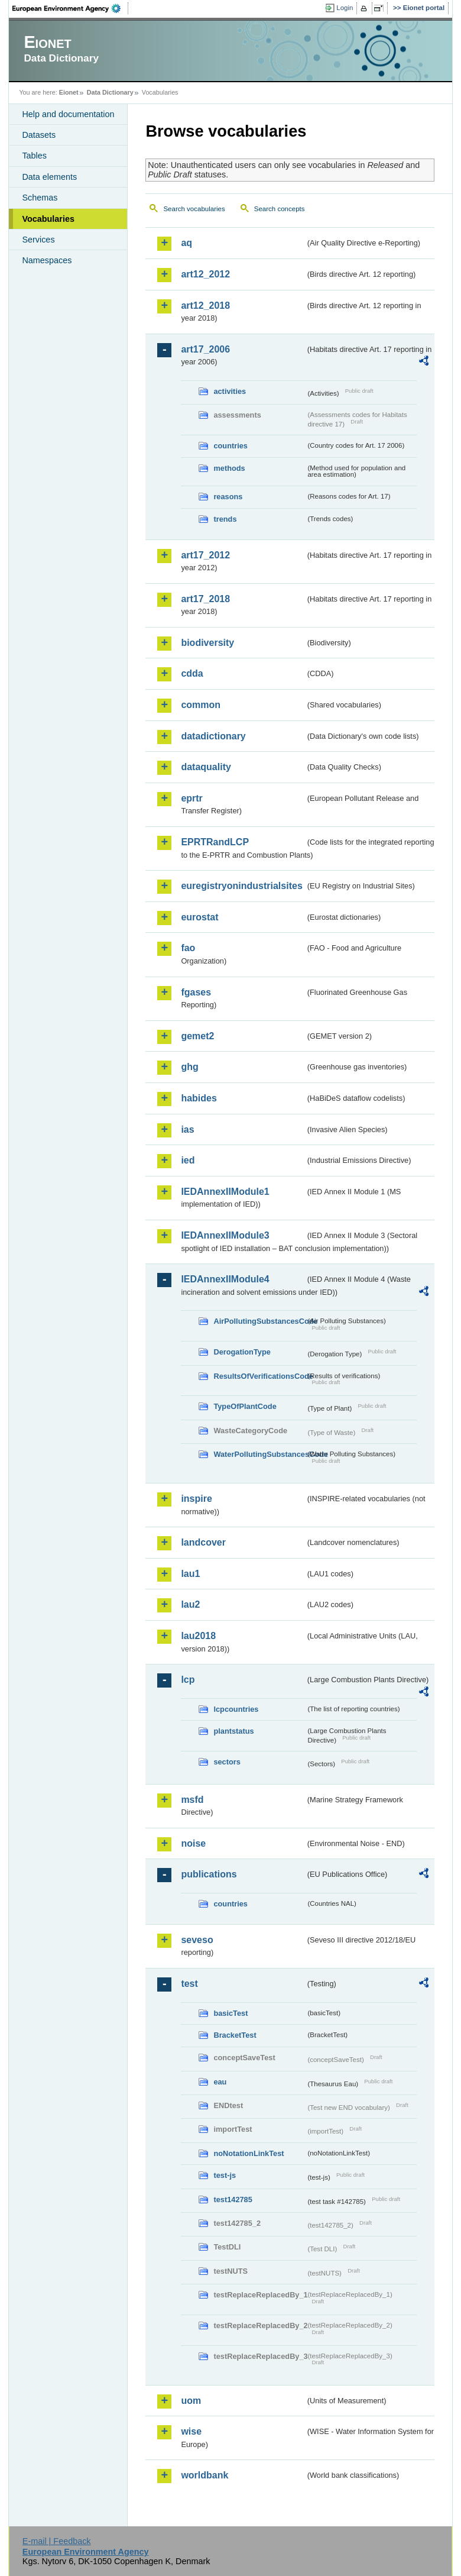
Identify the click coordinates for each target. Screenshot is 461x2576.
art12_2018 (205, 305)
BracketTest (234, 2035)
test (189, 1984)
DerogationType (241, 1351)
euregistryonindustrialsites (241, 886)
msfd (192, 1800)
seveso (197, 1940)
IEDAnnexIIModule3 (225, 1235)
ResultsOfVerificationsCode (259, 1376)
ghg (189, 1067)
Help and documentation (68, 114)
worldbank (204, 2475)
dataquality (205, 767)
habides (198, 1098)
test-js (224, 2175)
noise (193, 1843)
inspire (196, 1499)
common (200, 705)
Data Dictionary (110, 92)
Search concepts (279, 208)
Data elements (49, 177)
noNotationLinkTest (248, 2153)
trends (224, 519)
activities (229, 391)
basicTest (230, 2013)
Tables (34, 155)
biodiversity (207, 643)
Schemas (39, 197)
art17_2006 (205, 349)
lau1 (190, 1574)
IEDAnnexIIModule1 (225, 1192)
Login (344, 7)
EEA (70, 8)
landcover (203, 1542)
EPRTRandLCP (215, 842)
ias (187, 1129)
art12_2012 (205, 274)
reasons (227, 496)
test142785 (232, 2199)
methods (229, 468)
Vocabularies (48, 219)
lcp (187, 1680)
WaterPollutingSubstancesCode (259, 1454)
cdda (192, 673)
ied (187, 1160)
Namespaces (47, 260)
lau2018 (198, 1636)
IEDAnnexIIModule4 (225, 1279)
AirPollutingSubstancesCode (259, 1321)
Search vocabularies (194, 208)
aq (186, 243)
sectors (227, 1761)
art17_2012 (205, 555)
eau (219, 2081)
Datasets (39, 135)
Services (38, 239)
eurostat (199, 917)
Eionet (69, 92)
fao (188, 948)
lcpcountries (235, 1709)
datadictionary (213, 736)
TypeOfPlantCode (244, 1406)
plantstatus (233, 1731)
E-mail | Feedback (56, 2541)
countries (230, 445)
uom (191, 2401)
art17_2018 (205, 599)
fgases (196, 992)
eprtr (191, 798)
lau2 (190, 1604)
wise (191, 2431)
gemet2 (197, 1036)
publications (208, 1874)
